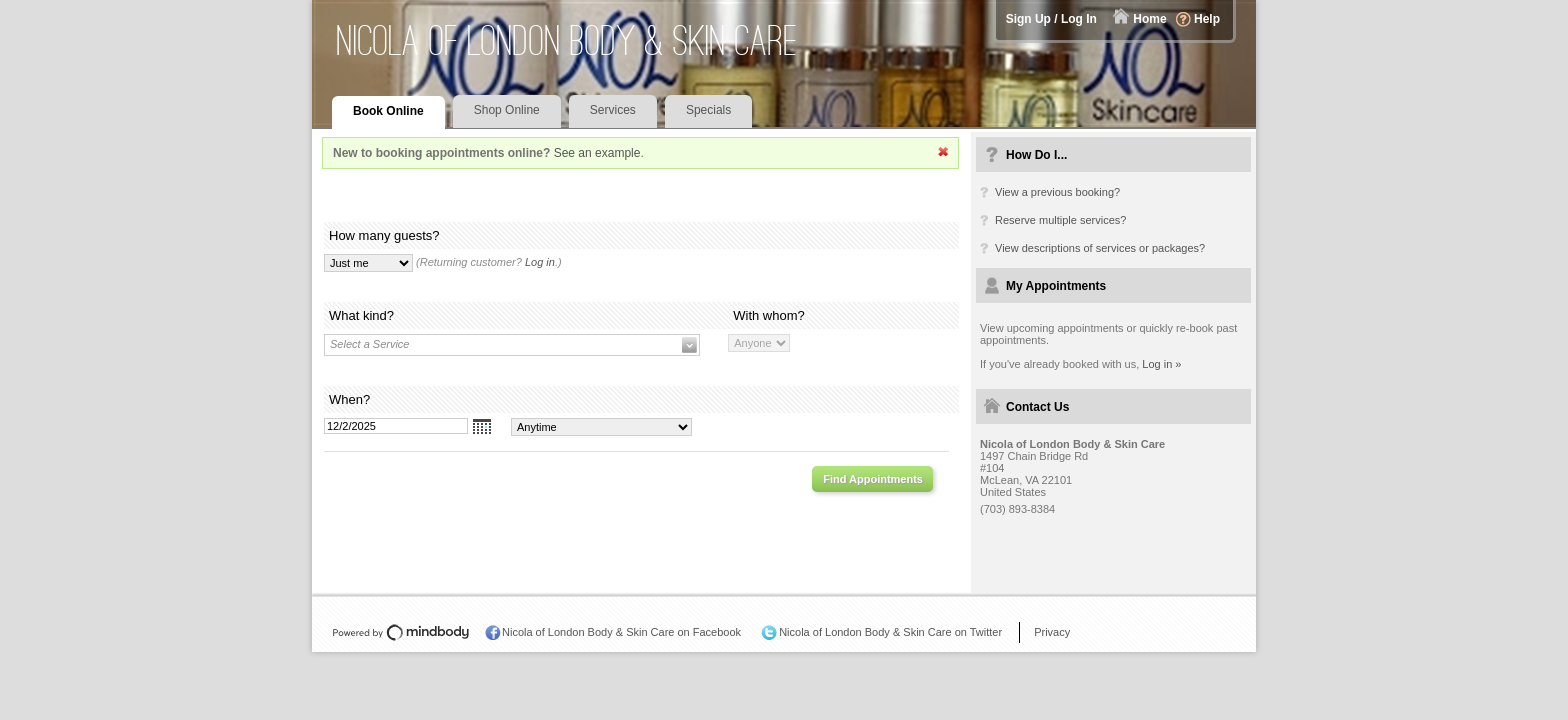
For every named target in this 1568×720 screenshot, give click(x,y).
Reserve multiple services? (1060, 220)
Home (1149, 19)
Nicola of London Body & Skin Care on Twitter (890, 632)
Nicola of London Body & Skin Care (567, 40)
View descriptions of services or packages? (1100, 248)
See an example (597, 153)
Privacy (1052, 632)
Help (1207, 19)
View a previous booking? (1057, 192)
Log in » (1161, 364)
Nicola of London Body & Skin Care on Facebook (621, 632)
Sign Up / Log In (1051, 19)
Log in (540, 262)
